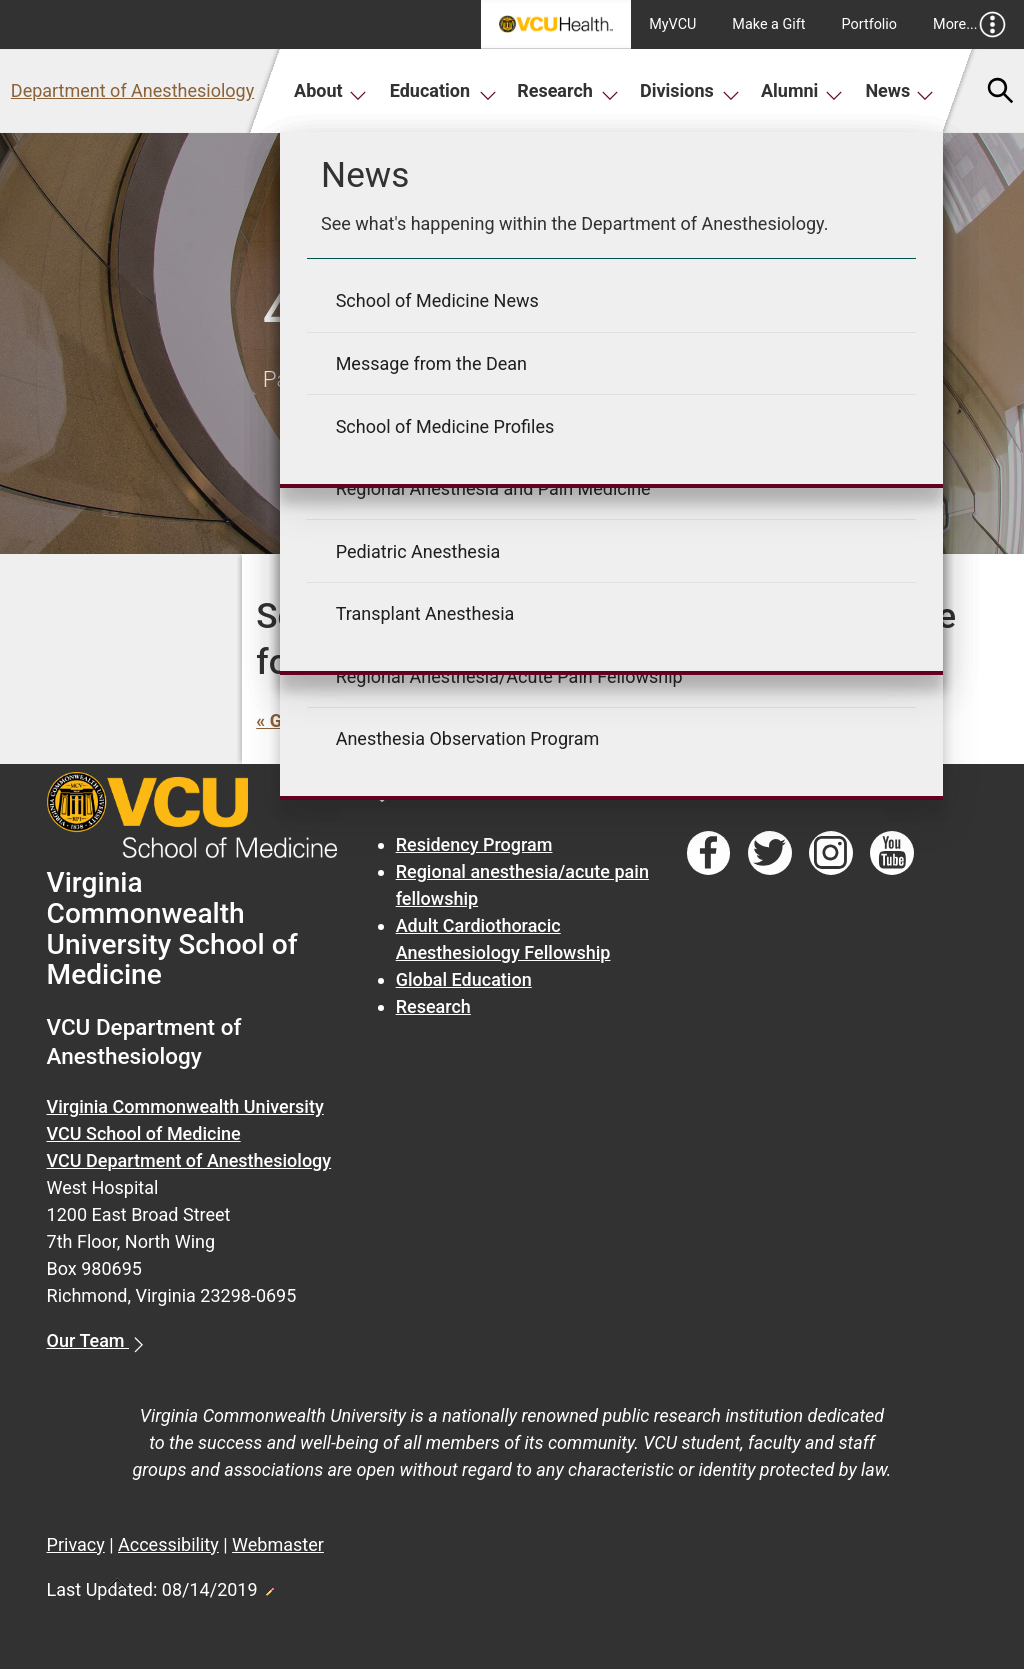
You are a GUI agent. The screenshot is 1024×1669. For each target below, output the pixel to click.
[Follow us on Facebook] (709, 853)
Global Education (464, 979)
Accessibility (168, 1544)
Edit (269, 1586)
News (899, 90)
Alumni (802, 90)
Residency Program (474, 844)
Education (443, 90)
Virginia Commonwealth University (185, 1106)
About (330, 90)
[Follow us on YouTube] (892, 853)
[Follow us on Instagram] (831, 853)
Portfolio (870, 24)
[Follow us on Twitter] (770, 853)
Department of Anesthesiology (132, 90)
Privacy (76, 1544)
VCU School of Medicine (144, 1133)
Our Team (88, 1340)
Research (568, 90)
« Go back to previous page (365, 720)
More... (969, 24)
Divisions (690, 90)
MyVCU (672, 24)
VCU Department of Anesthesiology (189, 1160)
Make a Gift (768, 24)
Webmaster (278, 1544)
